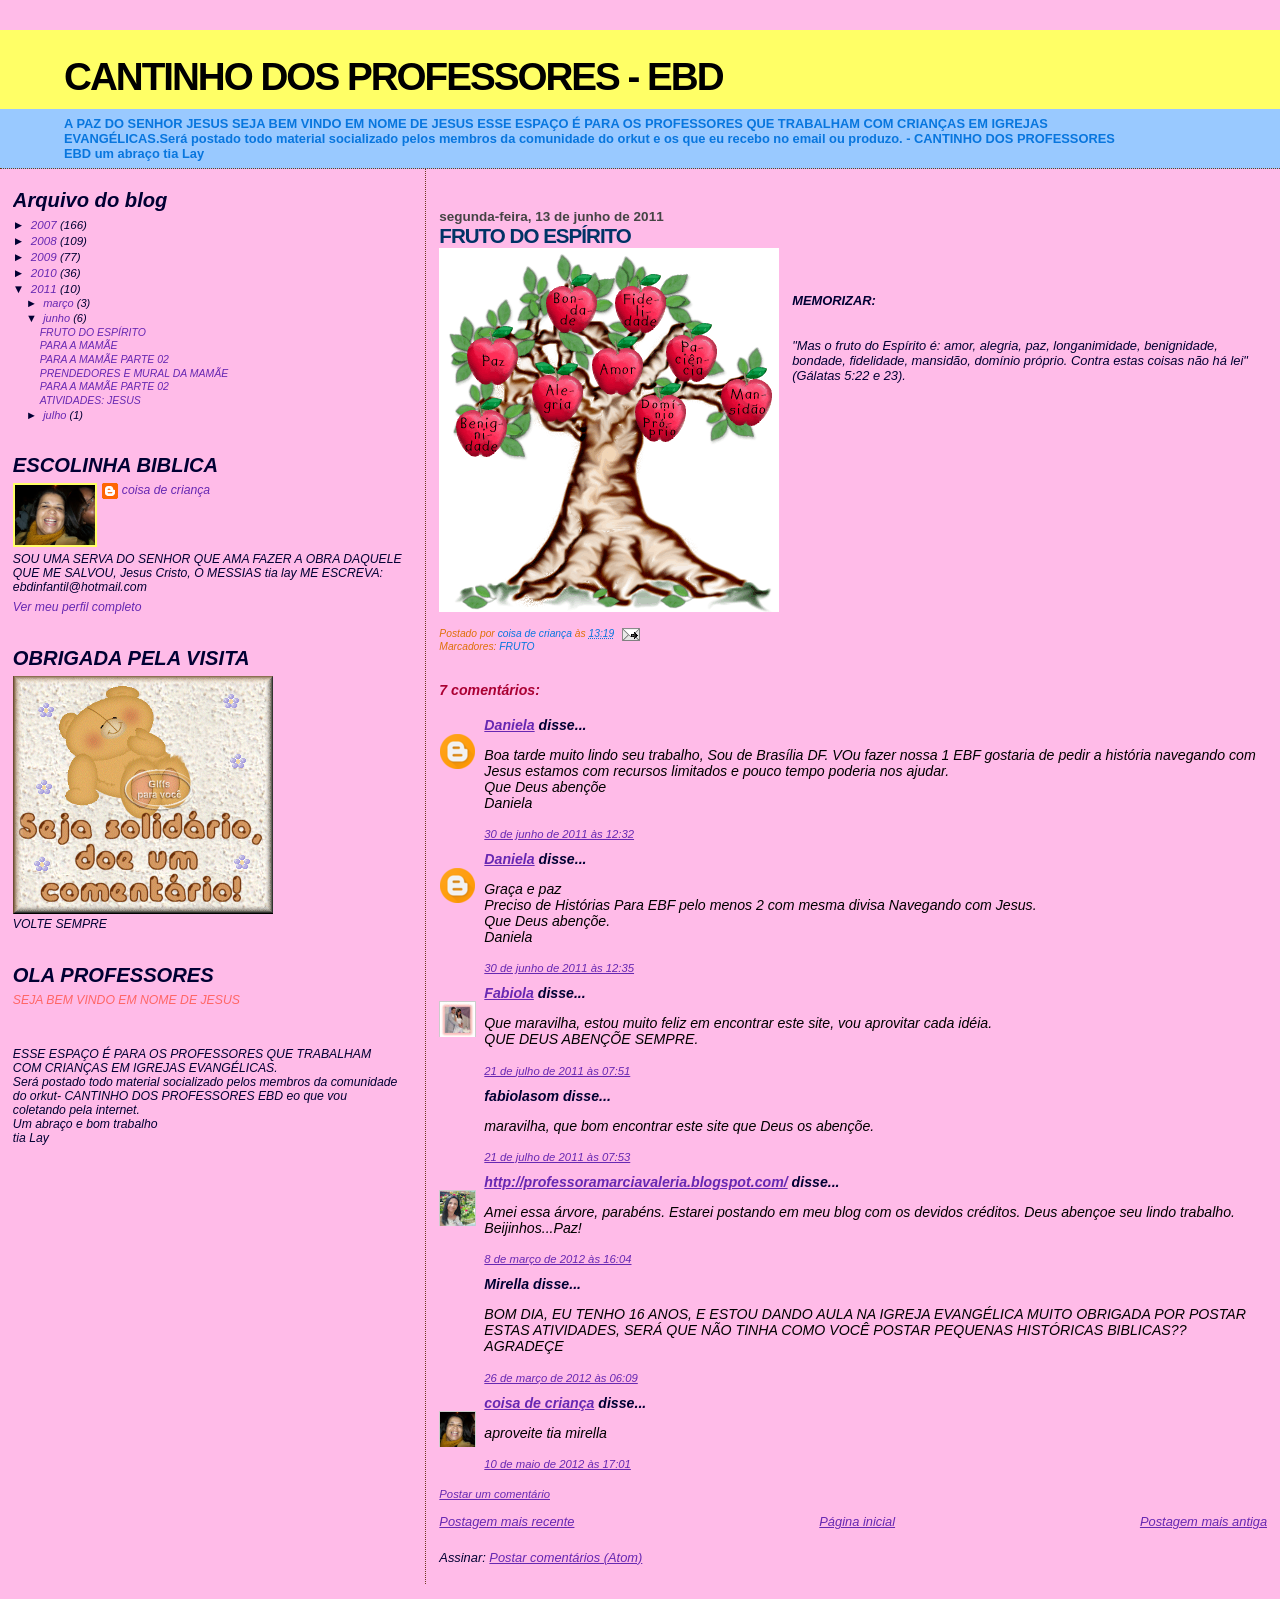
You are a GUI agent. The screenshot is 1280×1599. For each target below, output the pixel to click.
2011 (45, 288)
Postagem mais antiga (1203, 1521)
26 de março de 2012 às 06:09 (560, 1378)
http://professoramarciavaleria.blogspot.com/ (635, 1182)
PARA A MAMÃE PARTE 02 (104, 359)
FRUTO (516, 646)
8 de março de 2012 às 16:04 (557, 1259)
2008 (45, 240)
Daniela (509, 725)
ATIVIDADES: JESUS (90, 400)
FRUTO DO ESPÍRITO (93, 332)
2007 (45, 224)
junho (58, 318)
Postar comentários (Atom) (565, 1557)
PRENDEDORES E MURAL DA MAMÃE (134, 373)
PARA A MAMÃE (79, 345)
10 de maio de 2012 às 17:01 (557, 1464)
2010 (45, 272)
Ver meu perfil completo (77, 607)
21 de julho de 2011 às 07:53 (557, 1157)
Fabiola (509, 993)
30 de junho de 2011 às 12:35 (559, 968)
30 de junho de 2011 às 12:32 (559, 834)
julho (56, 415)
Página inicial (857, 1521)
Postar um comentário (494, 1494)
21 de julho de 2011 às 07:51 (557, 1071)
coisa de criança (539, 1403)
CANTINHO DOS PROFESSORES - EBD (393, 76)
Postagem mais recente (506, 1521)
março (60, 303)
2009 (45, 256)
